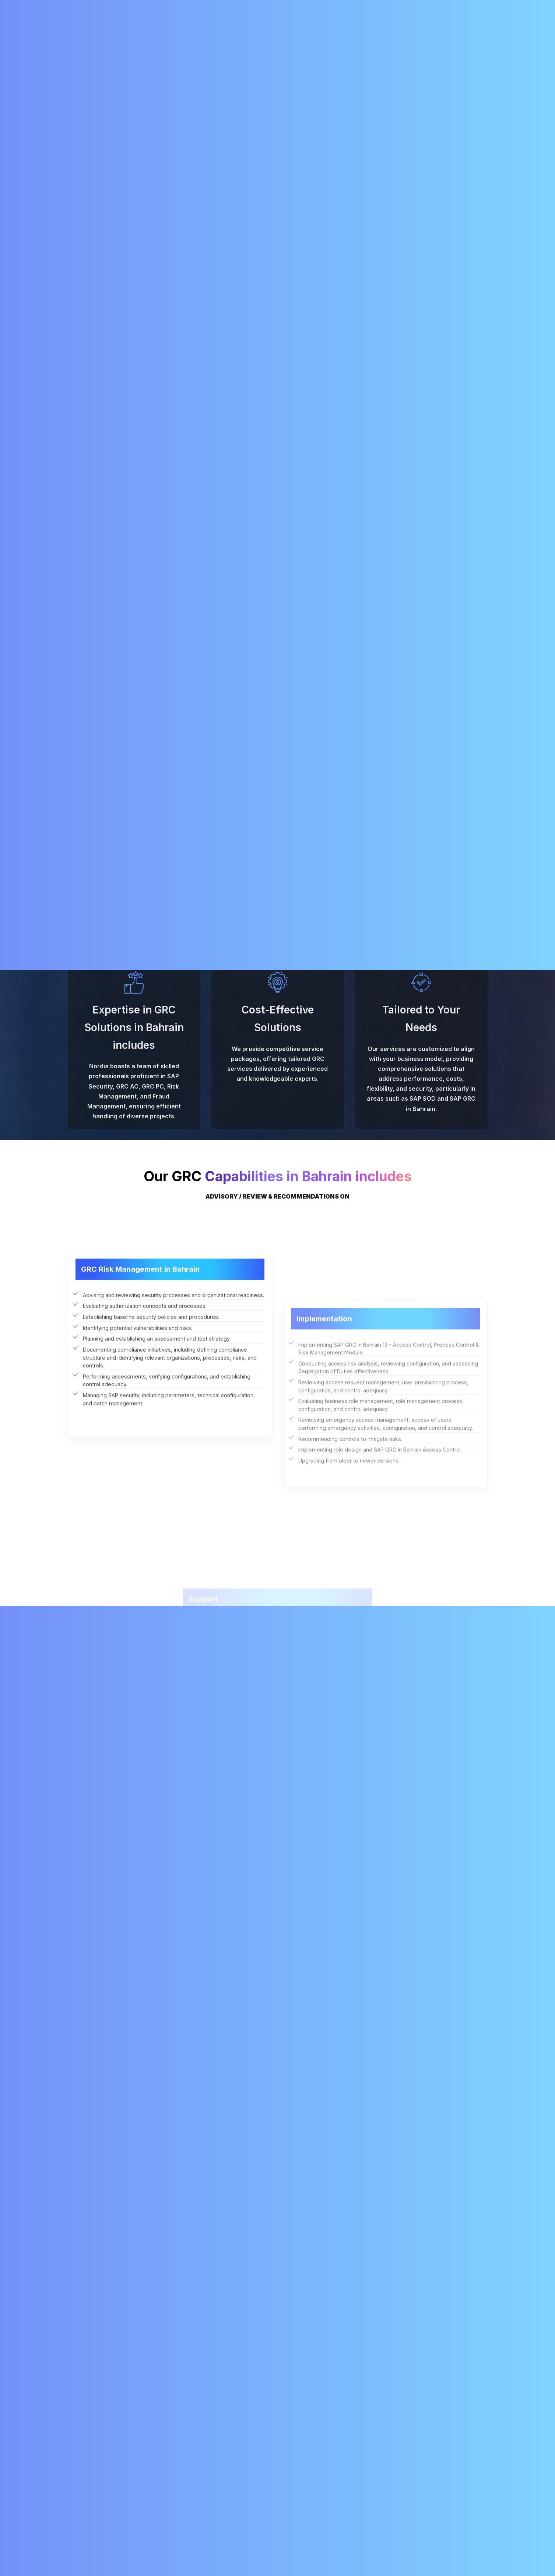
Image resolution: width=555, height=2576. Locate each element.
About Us (142, 32)
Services (177, 32)
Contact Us (387, 32)
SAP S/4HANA (232, 2488)
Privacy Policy (313, 2510)
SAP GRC (150, 187)
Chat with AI (516, 2557)
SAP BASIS (227, 2454)
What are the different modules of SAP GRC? (138, 2273)
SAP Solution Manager (242, 2465)
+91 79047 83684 (454, 6)
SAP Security (114, 187)
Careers (322, 32)
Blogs (353, 32)
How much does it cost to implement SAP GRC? (141, 2292)
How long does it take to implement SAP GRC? (140, 2311)
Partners (306, 2499)
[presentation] (403, 2061)
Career (304, 2477)
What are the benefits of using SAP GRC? (133, 2254)
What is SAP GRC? (98, 2205)
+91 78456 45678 (95, 2479)
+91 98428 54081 (392, 6)
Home (109, 32)
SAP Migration (226, 32)
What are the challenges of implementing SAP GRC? (148, 2330)
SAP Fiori (225, 2477)
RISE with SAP (282, 32)
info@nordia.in (331, 6)
